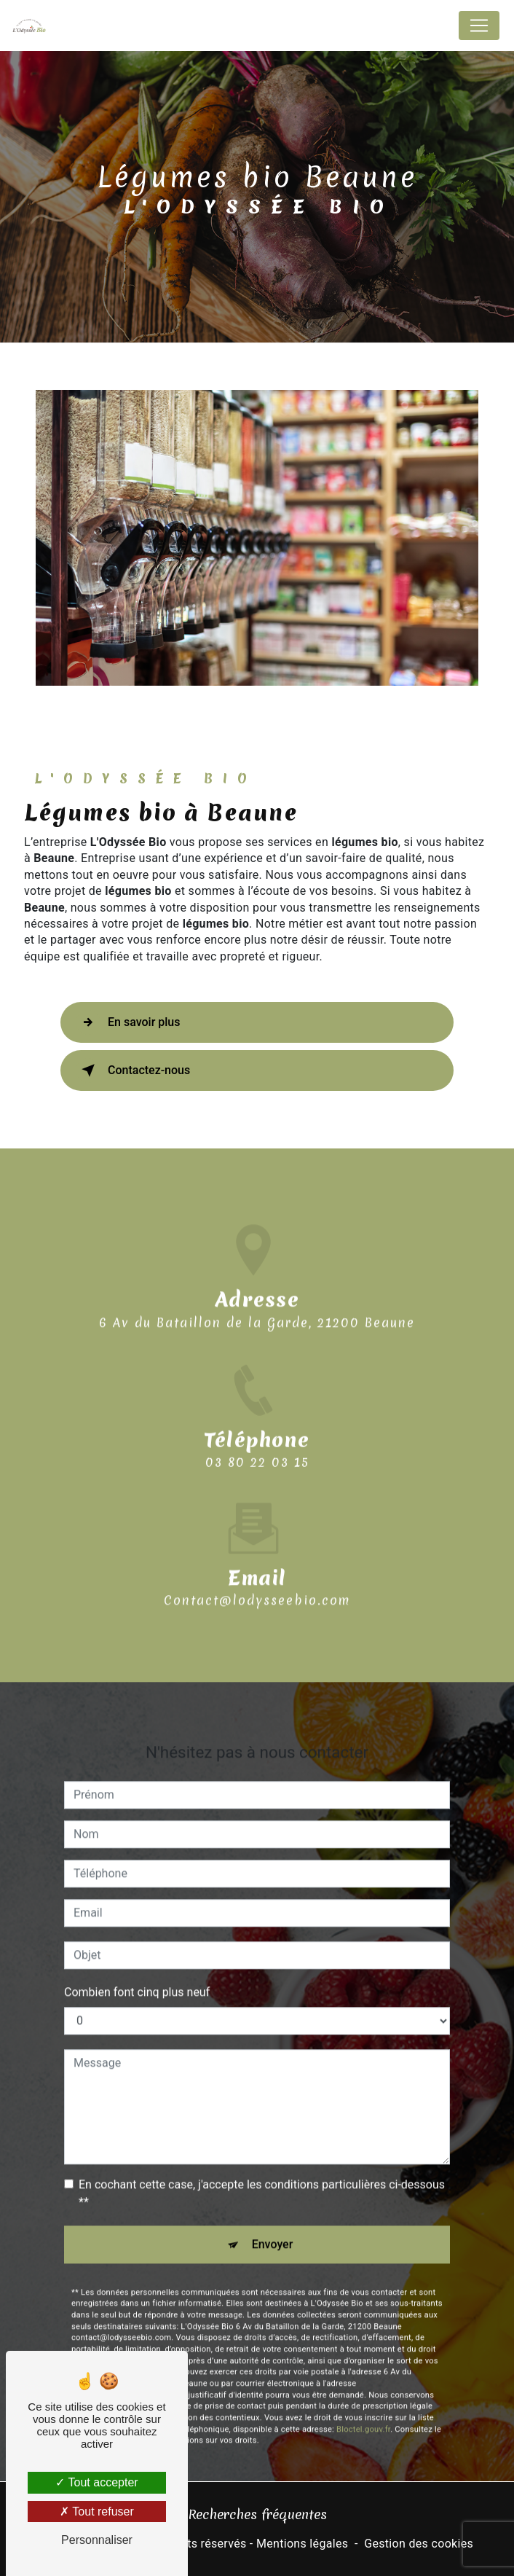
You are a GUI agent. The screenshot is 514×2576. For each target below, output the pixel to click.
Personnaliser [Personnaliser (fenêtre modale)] (97, 2540)
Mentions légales (302, 2543)
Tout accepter (96, 2482)
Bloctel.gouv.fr (363, 2357)
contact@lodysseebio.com (257, 1529)
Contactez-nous (133, 1070)
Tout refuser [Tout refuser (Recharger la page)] (97, 2511)
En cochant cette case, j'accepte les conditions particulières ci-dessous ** (262, 2121)
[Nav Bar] (479, 25)
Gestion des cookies (418, 2543)
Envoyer (272, 2173)
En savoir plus (128, 1022)
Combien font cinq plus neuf (137, 1920)
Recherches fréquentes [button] (257, 2514)
